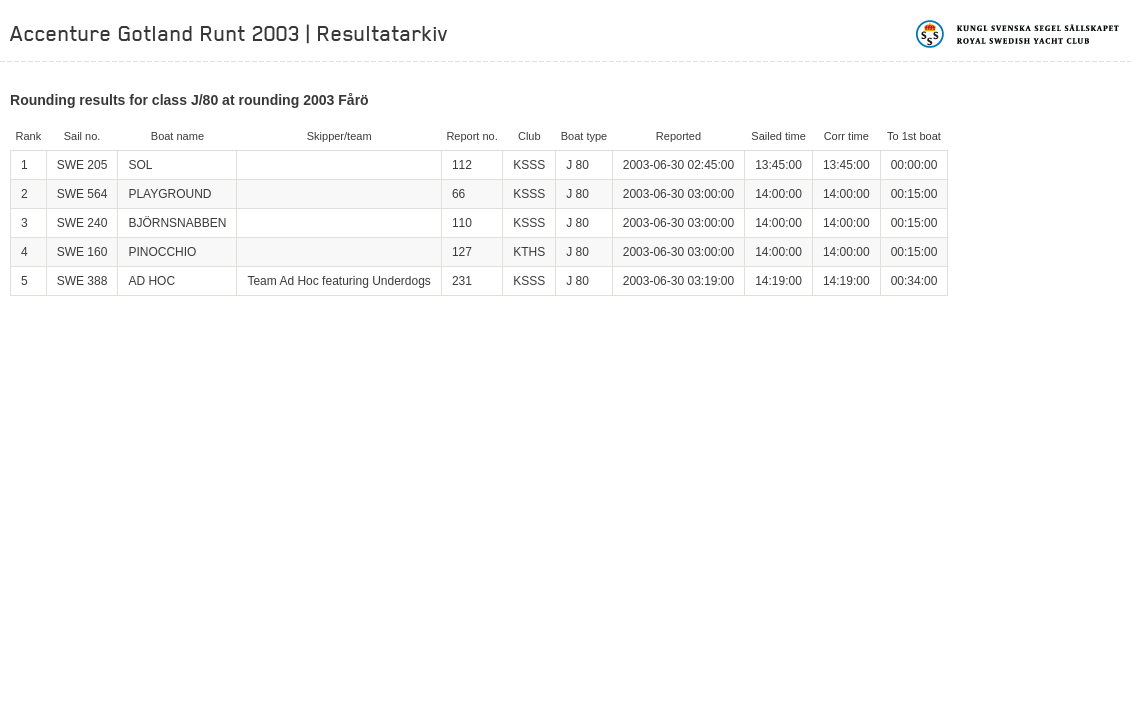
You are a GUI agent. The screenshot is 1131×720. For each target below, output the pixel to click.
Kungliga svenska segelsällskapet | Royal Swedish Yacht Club (1018, 34)
